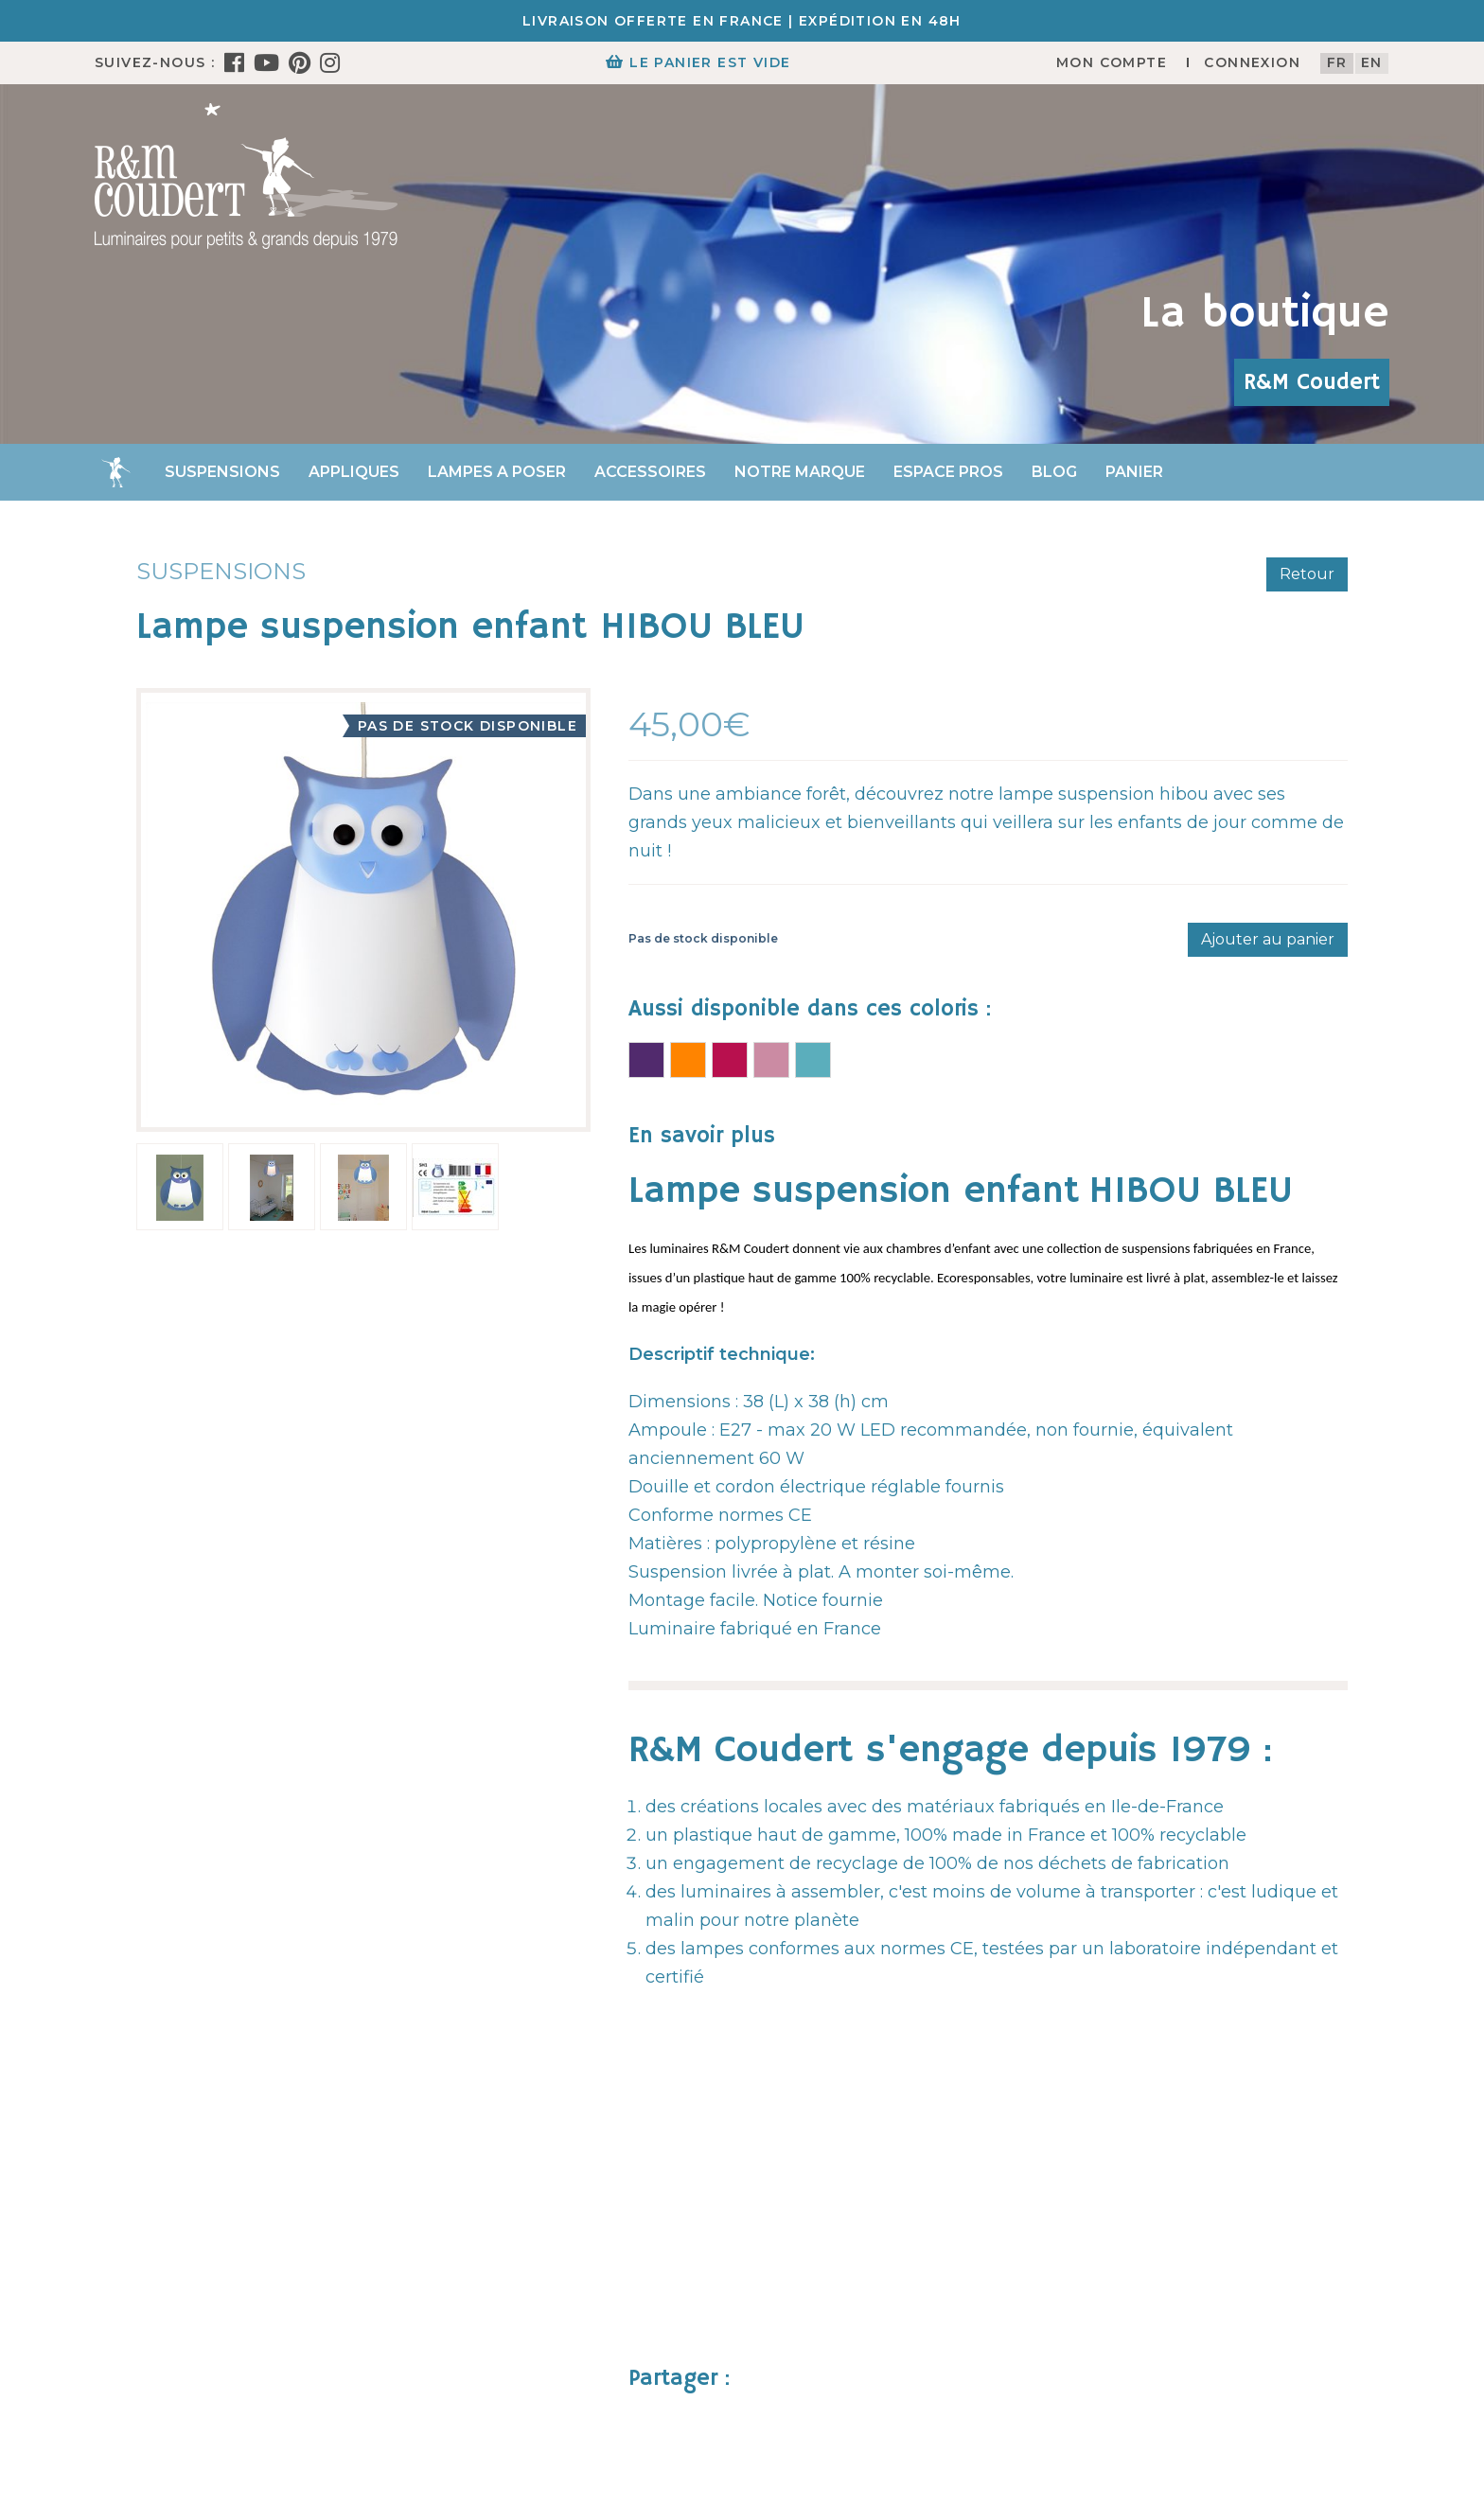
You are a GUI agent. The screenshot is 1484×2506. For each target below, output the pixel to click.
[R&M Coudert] (246, 175)
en (1372, 62)
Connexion (1252, 62)
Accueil (115, 472)
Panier (1134, 472)
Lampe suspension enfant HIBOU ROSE (771, 1060)
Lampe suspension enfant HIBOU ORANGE (688, 1060)
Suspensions (222, 472)
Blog (1054, 472)
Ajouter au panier (1267, 939)
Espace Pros (948, 472)
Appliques (354, 472)
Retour (1307, 574)
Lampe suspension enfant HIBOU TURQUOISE (813, 1060)
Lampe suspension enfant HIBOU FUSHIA (730, 1060)
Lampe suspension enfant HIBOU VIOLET (646, 1060)
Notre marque (799, 472)
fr (1337, 62)
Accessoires (650, 472)
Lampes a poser (497, 472)
